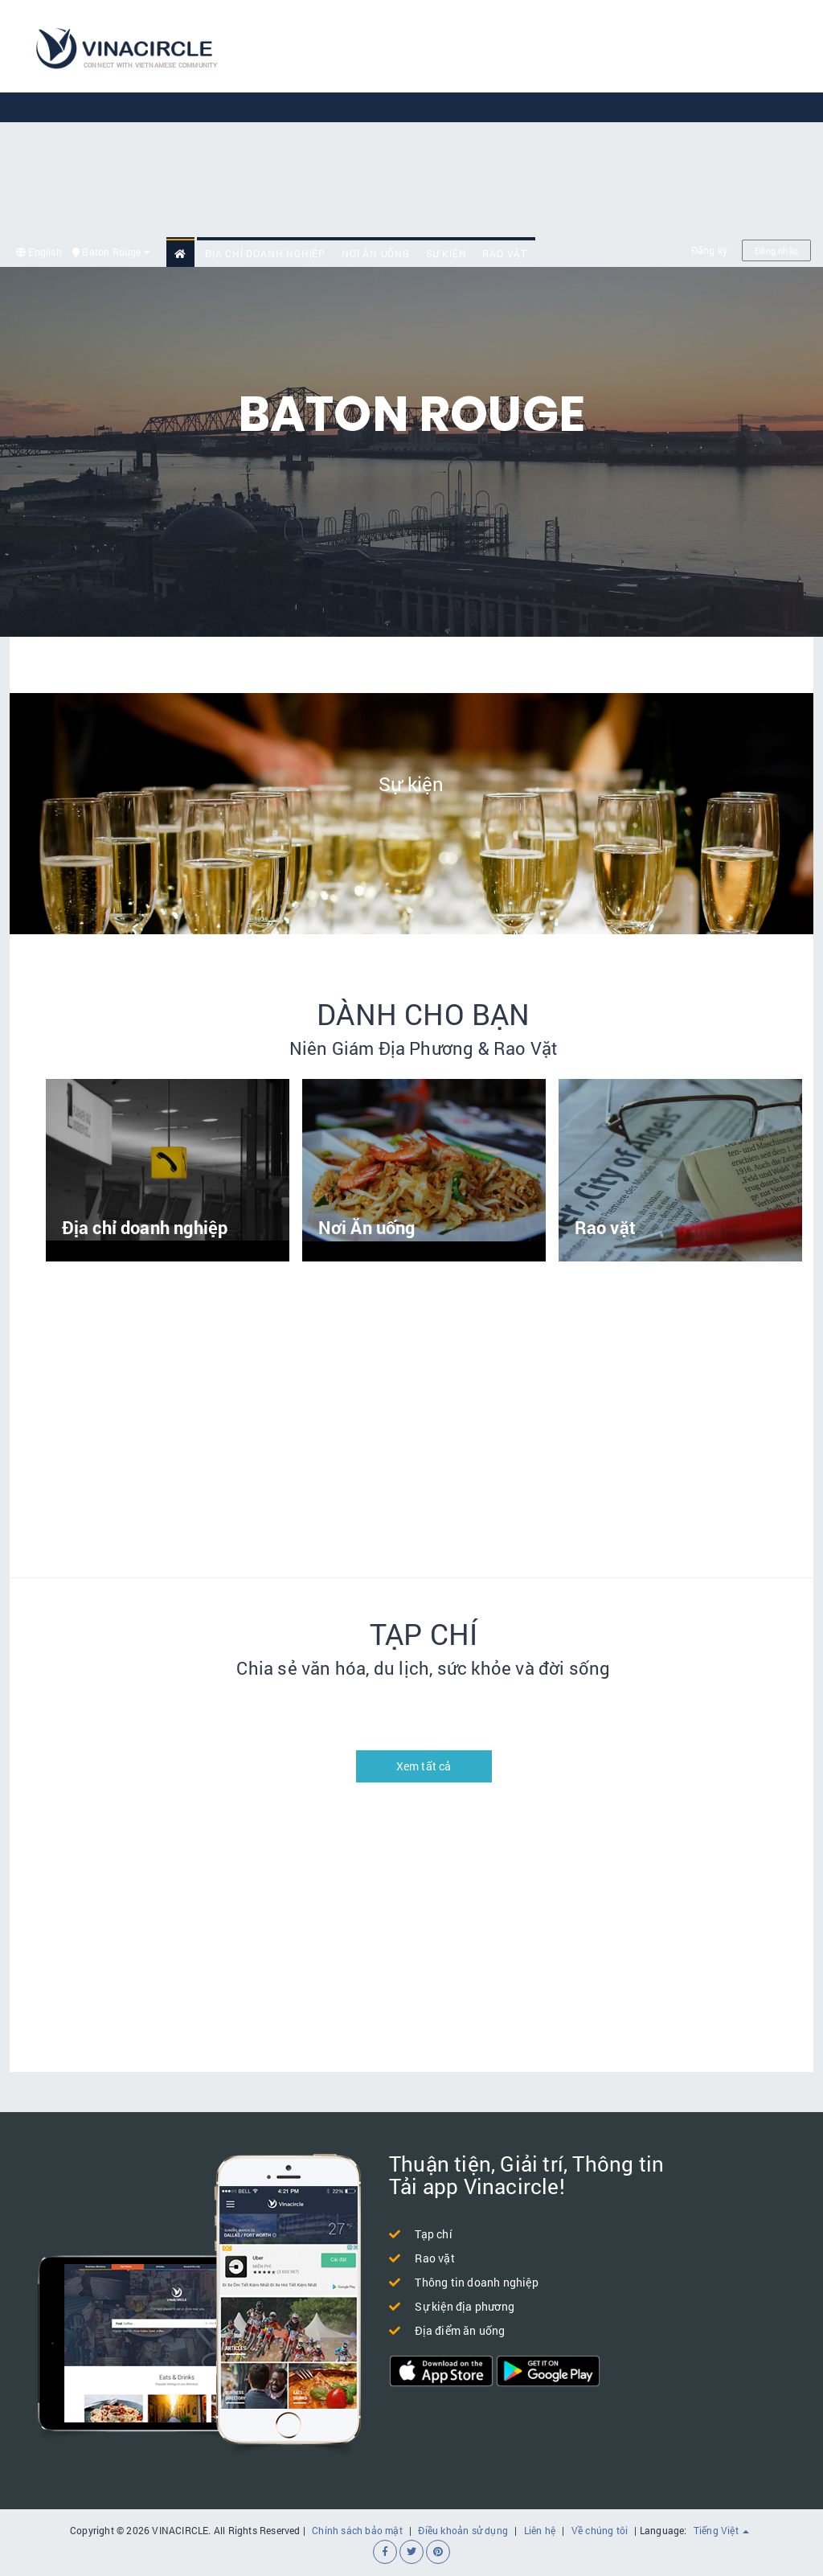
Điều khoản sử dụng (463, 2530)
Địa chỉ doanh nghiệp (265, 253)
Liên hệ (539, 2530)
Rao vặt (504, 253)
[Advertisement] (537, 120)
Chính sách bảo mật (357, 2530)
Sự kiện (446, 253)
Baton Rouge (111, 251)
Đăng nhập (776, 250)
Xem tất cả (424, 1766)
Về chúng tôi (599, 2530)
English (39, 251)
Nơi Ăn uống (376, 253)
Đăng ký (709, 250)
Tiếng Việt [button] (721, 2530)
